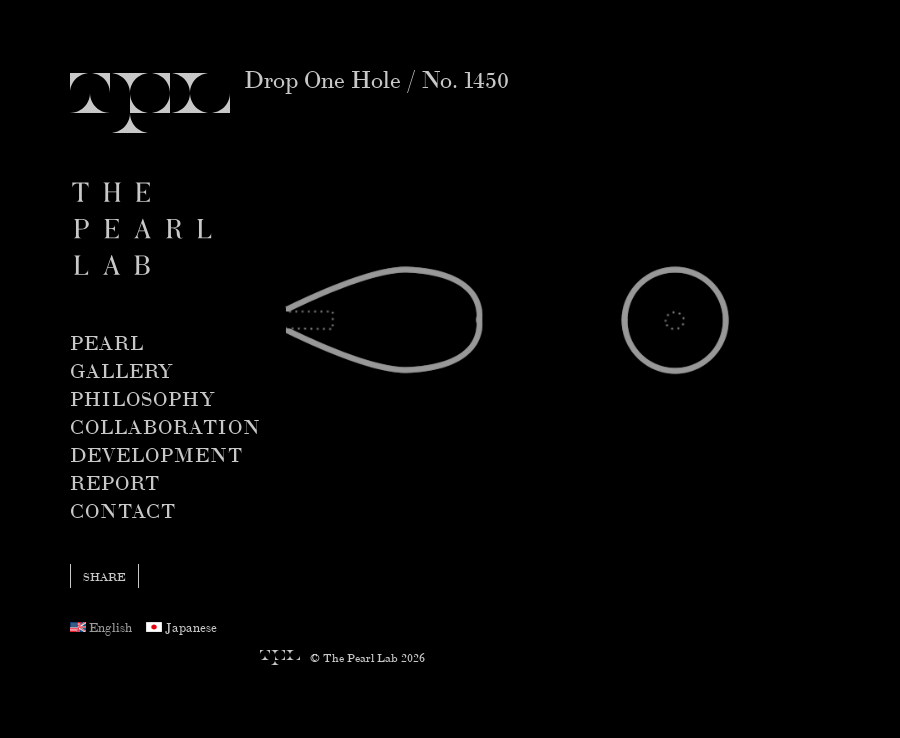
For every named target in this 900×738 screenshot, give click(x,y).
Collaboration (165, 425)
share (104, 576)
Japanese (181, 626)
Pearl (107, 341)
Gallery (121, 369)
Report (115, 481)
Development (156, 453)
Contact (123, 509)
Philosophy (142, 397)
